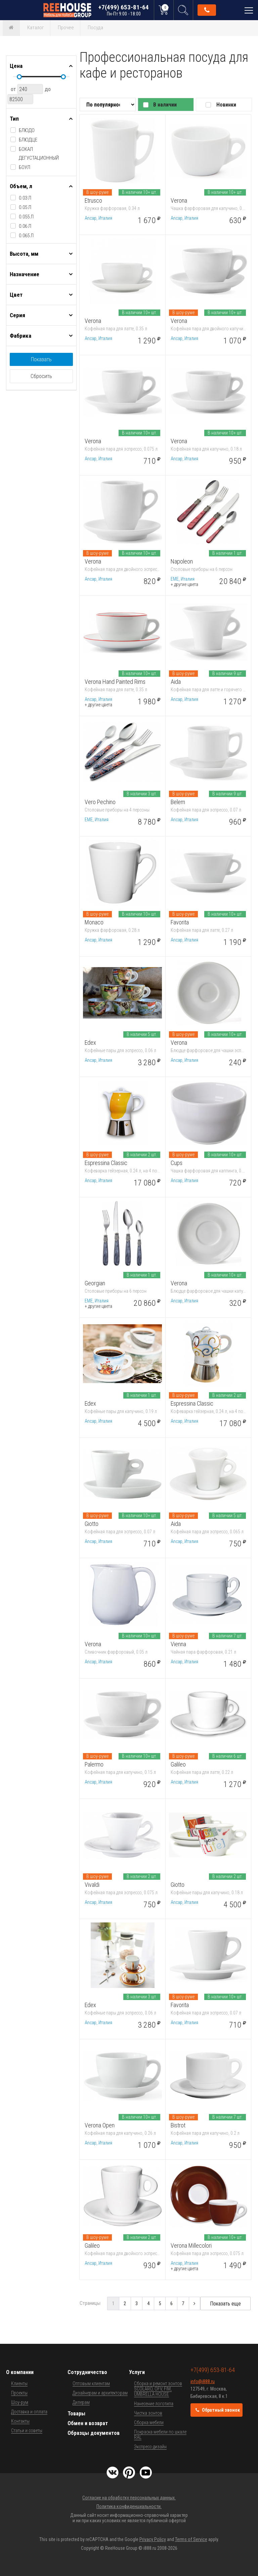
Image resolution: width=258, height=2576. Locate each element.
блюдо (27, 130)
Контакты (20, 2421)
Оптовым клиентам (91, 2383)
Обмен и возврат (88, 2423)
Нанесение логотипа (153, 2403)
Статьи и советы (26, 2430)
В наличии (165, 104)
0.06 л (25, 226)
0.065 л (26, 236)
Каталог (35, 28)
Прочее (66, 28)
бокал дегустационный (39, 153)
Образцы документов (94, 2433)
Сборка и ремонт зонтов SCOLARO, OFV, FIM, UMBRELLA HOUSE (158, 2389)
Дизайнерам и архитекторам (100, 2393)
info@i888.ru (202, 2381)
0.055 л (26, 217)
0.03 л (25, 198)
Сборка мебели (149, 2422)
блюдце (28, 140)
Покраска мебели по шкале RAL (160, 2434)
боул (24, 167)
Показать (41, 359)
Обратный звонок (207, 10)
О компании (20, 2372)
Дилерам (81, 2402)
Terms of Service (191, 2539)
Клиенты (19, 2383)
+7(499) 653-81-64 (123, 9)
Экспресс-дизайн (150, 2446)
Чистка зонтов (148, 2413)
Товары (76, 2413)
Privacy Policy (152, 2539)
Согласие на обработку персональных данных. (129, 2497)
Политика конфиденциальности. (129, 2506)
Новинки (226, 104)
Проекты (19, 2393)
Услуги (137, 2372)
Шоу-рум (19, 2402)
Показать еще (225, 2303)
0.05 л (25, 207)
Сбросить (41, 376)
